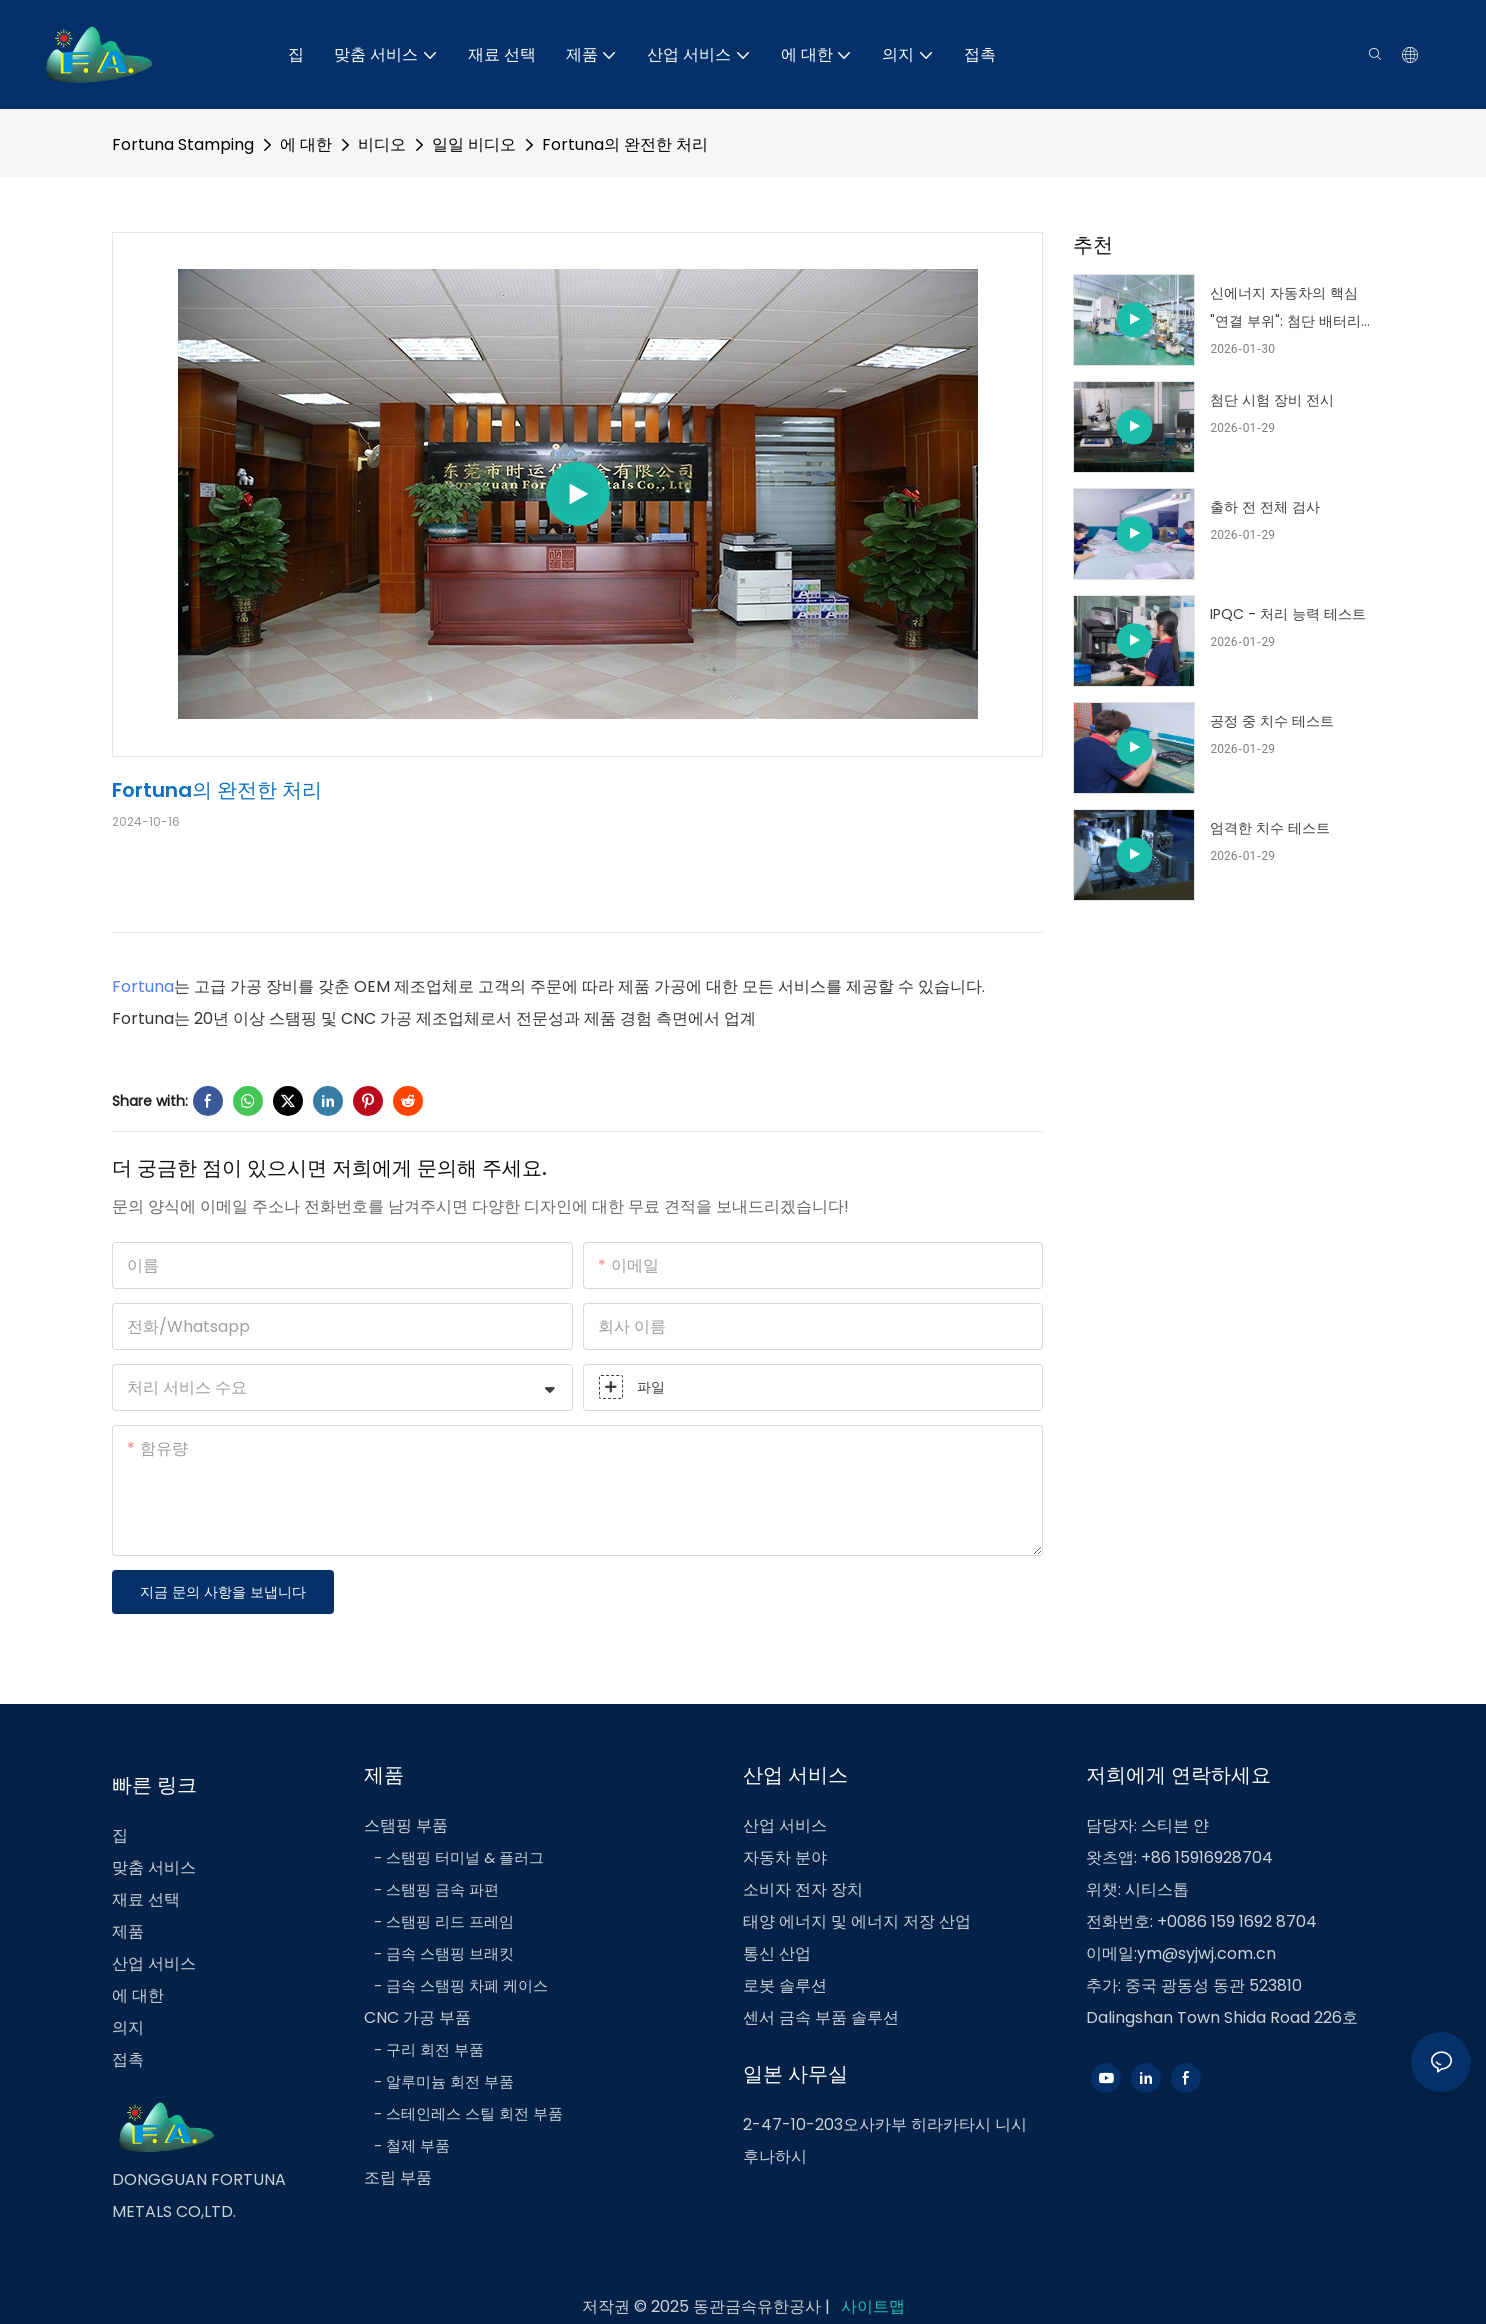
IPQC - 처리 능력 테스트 (1288, 614)
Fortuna (143, 986)
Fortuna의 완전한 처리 (625, 144)
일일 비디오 (474, 144)
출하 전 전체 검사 (1265, 507)
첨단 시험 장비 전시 (1272, 400)
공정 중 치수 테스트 (1272, 721)
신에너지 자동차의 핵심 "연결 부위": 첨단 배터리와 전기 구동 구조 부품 (1285, 309)
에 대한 (306, 144)
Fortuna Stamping (183, 144)
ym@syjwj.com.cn (1206, 1953)
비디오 (382, 144)
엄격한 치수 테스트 (1270, 828)
